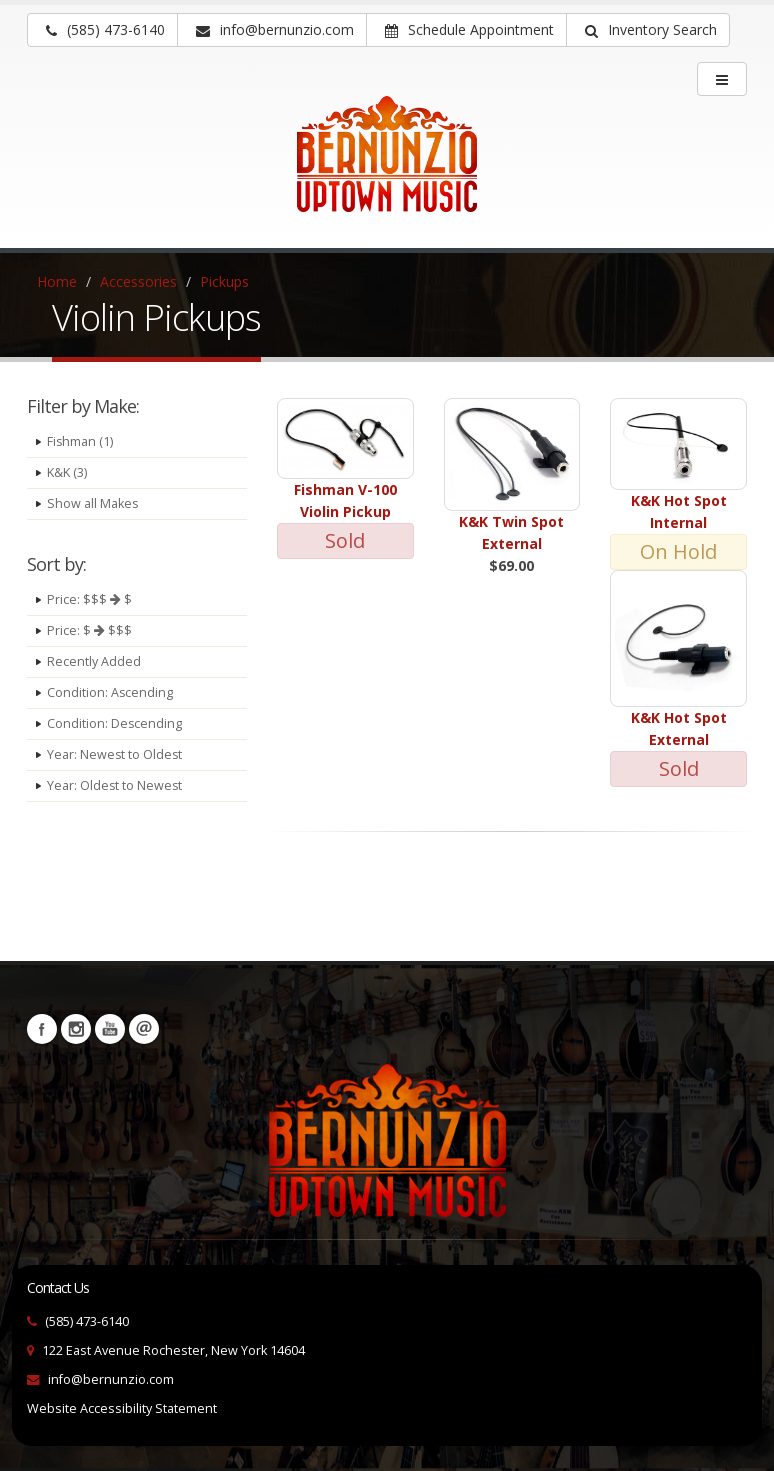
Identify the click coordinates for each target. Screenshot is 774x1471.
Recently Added (94, 661)
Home (57, 281)
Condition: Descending (115, 723)
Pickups (224, 281)
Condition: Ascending (110, 692)
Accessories (138, 281)
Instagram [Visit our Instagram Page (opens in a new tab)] (76, 1029)
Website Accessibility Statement (122, 1408)
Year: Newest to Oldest (115, 754)
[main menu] (722, 79)
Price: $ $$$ (89, 630)
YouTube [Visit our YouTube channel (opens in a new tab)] (110, 1029)
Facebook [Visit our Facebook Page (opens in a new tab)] (42, 1029)
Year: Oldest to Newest (115, 785)
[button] (648, 30)
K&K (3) (67, 472)
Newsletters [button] (144, 1029)
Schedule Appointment (469, 29)
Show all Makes (93, 503)
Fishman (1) (80, 441)
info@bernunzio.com (111, 1379)
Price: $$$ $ (89, 599)
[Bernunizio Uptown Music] (387, 168)
